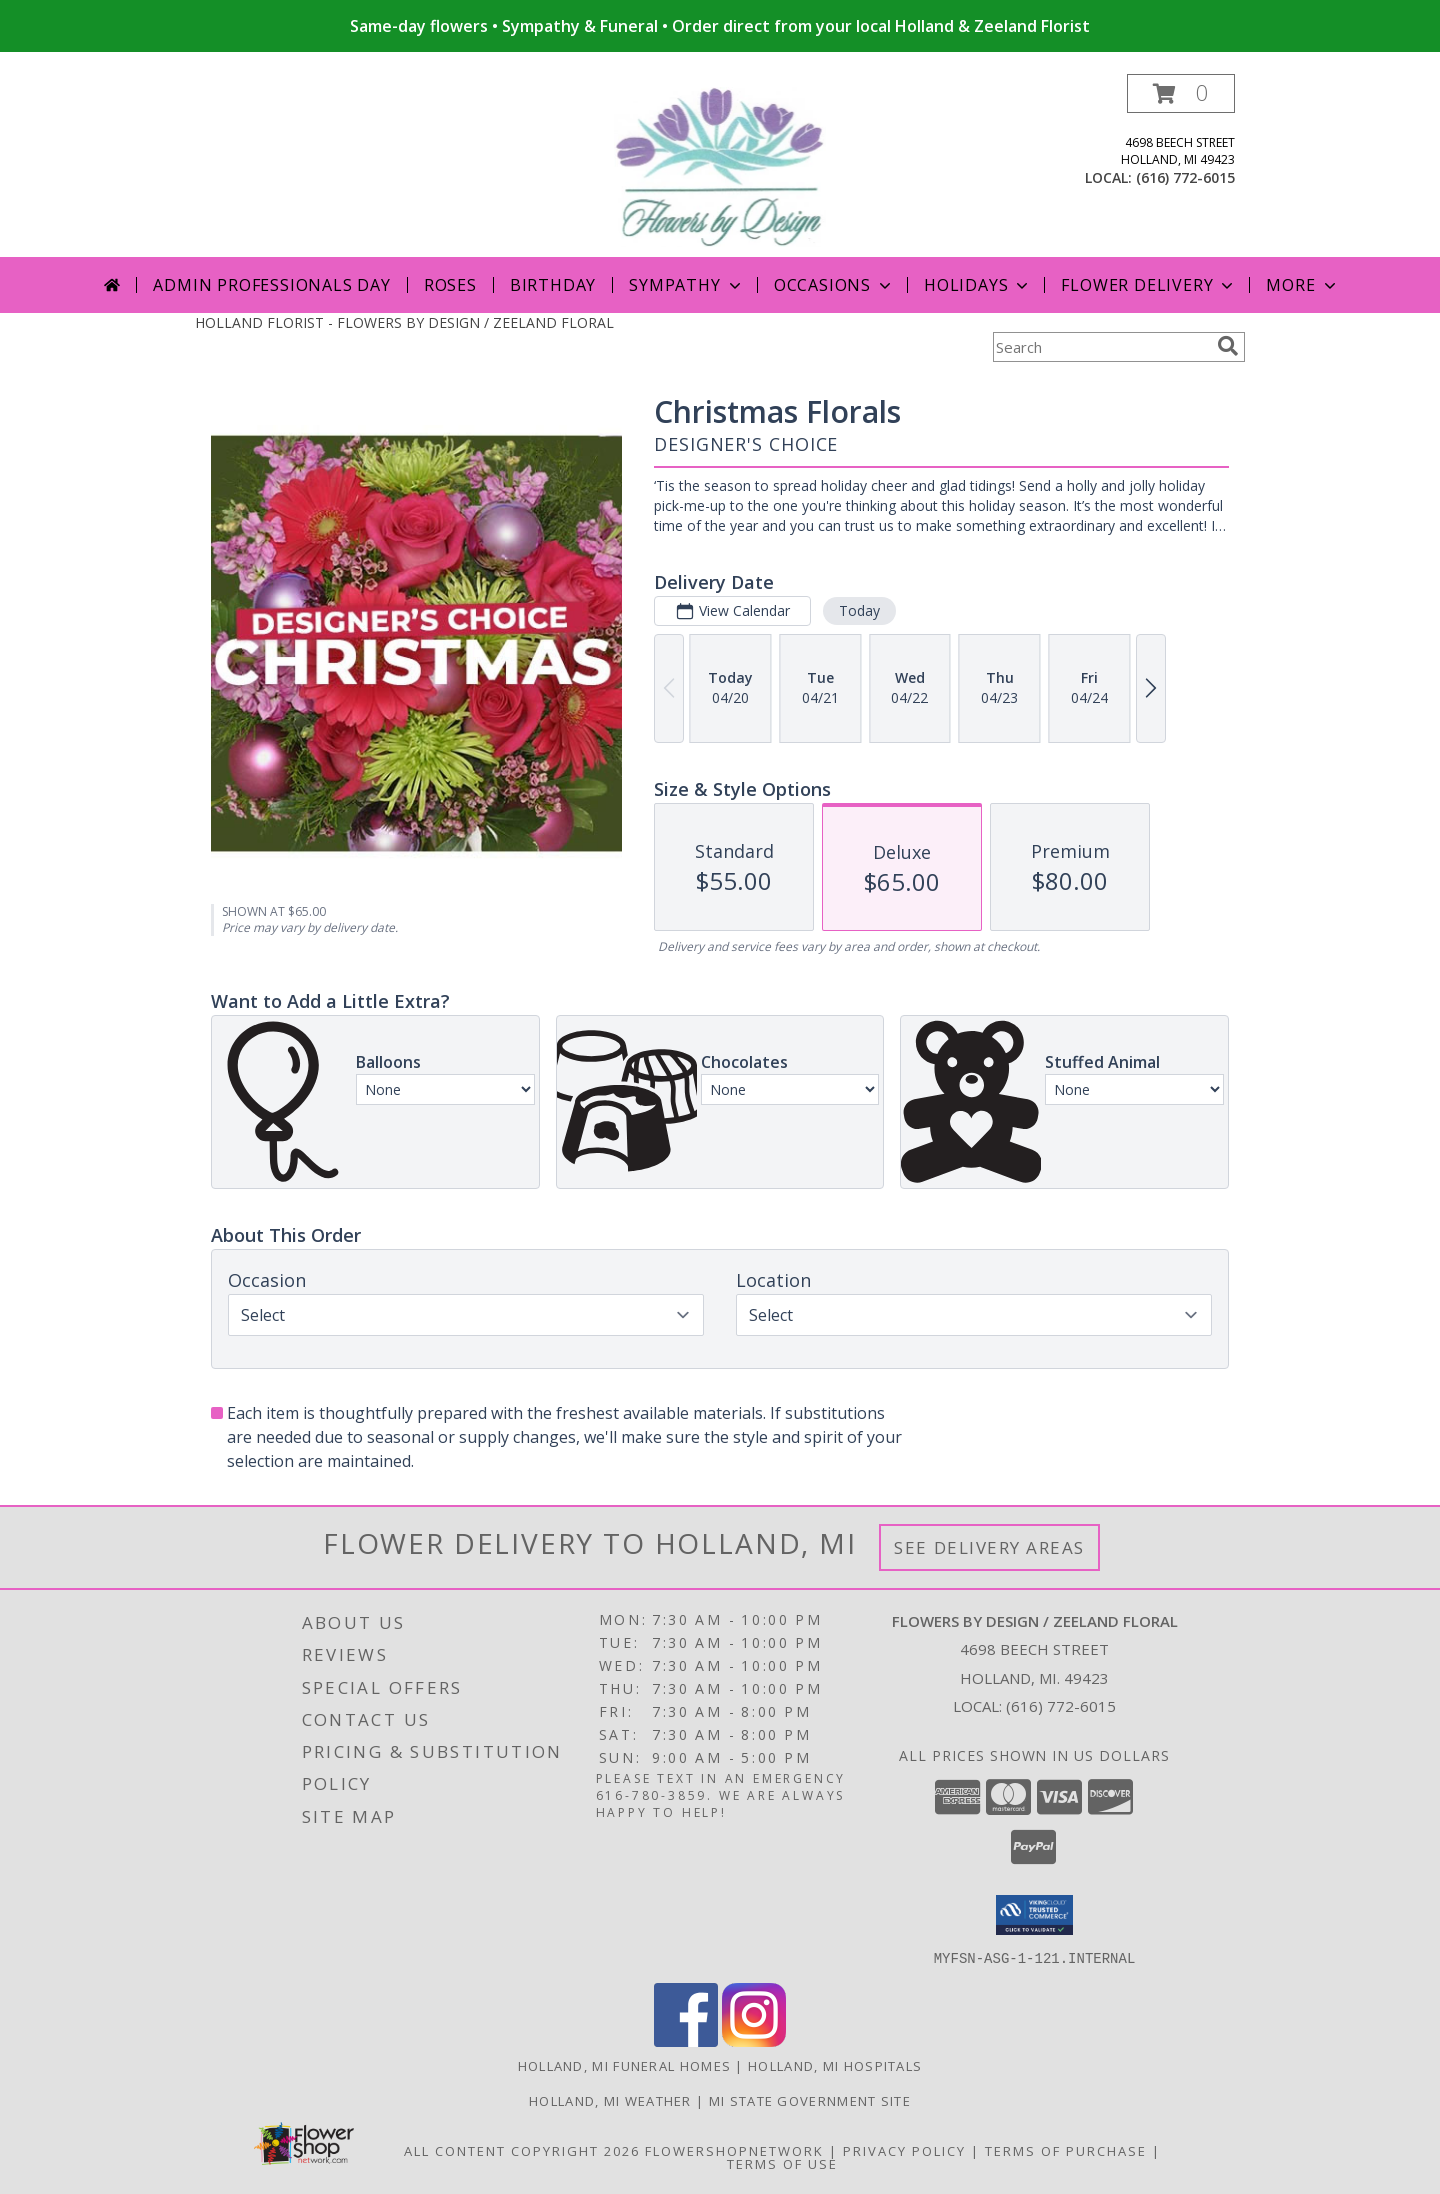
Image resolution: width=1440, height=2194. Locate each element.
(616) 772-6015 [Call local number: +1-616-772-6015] (1185, 177)
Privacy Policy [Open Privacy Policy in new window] (904, 2150)
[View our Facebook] (686, 2040)
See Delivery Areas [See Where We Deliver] (989, 1547)
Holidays (978, 285)
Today (859, 610)
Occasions (834, 285)
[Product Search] (1101, 347)
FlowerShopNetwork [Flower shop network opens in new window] (734, 2150)
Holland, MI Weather (610, 2100)
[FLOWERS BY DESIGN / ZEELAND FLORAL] (720, 165)
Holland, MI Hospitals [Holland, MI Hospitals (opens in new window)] (835, 2065)
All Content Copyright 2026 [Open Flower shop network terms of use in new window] (522, 2150)
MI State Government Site (810, 2100)
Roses (450, 285)
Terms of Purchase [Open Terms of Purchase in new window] (1066, 2150)
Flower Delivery (1149, 285)
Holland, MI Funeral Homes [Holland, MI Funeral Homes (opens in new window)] (625, 2065)
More (1302, 285)
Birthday (553, 285)
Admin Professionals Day (271, 285)
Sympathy (686, 285)
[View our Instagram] (754, 2040)
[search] (1228, 346)
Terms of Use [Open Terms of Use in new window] (782, 2163)
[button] (1181, 93)
